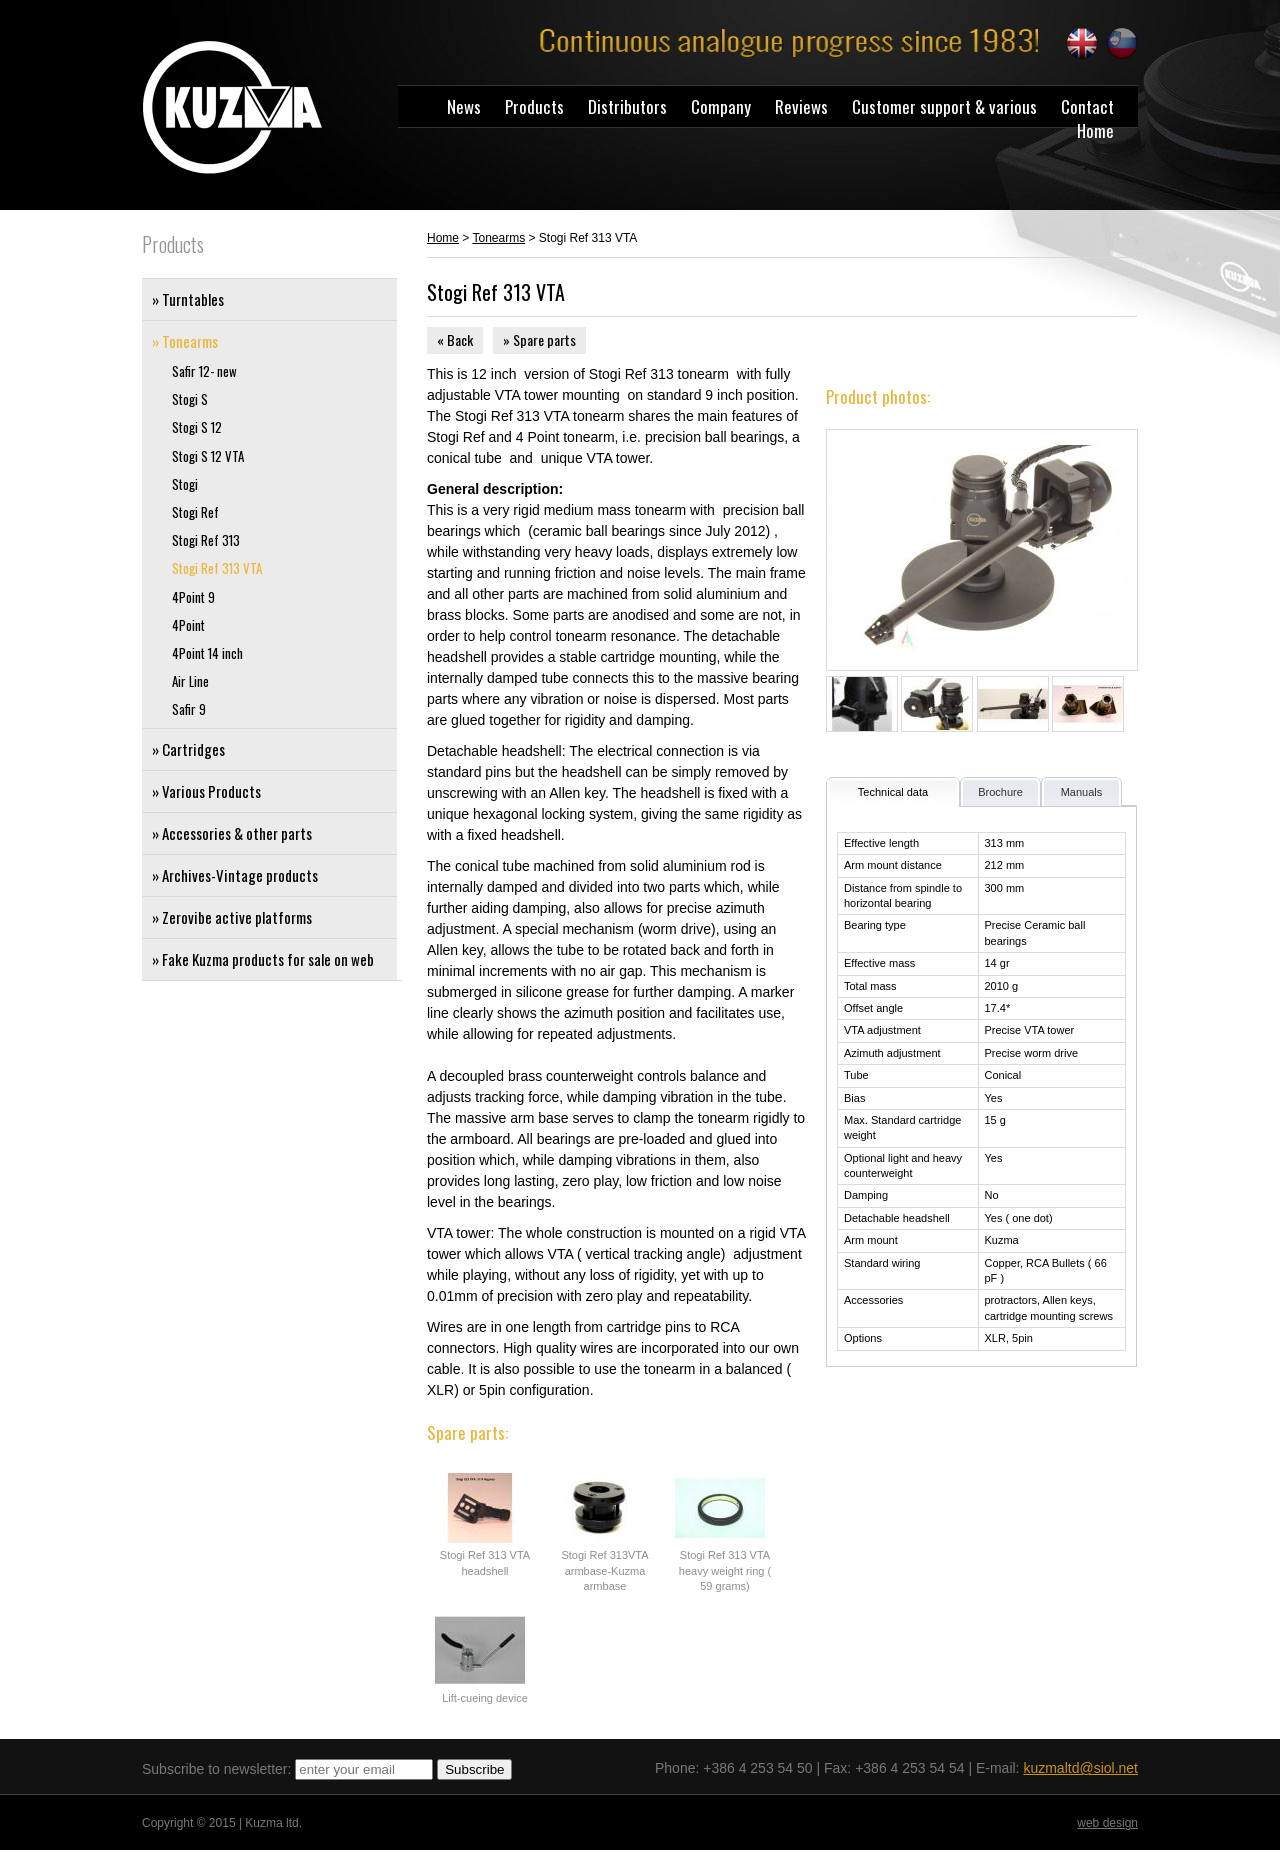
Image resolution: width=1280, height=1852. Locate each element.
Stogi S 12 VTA (208, 456)
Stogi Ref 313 (206, 540)
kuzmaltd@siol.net (1080, 1768)
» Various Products (206, 791)
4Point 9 (193, 597)
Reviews (801, 106)
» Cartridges (188, 749)
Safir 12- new (204, 371)
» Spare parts (539, 339)
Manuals (1082, 792)
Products (534, 106)
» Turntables (188, 299)
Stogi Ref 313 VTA (217, 568)
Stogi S (190, 399)
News (464, 106)
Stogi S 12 (197, 427)
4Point (188, 625)
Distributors (627, 106)
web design (1107, 1823)
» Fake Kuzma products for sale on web (263, 959)
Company (721, 106)
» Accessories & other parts (232, 833)
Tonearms (498, 238)
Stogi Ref (195, 512)
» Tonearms (185, 341)
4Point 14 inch (207, 653)
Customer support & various (944, 106)
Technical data (893, 792)
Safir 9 (189, 709)
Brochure (1000, 792)
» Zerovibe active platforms (232, 917)
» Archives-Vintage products (235, 875)
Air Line (190, 681)
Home (1095, 130)
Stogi (185, 484)
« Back (455, 339)
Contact (1087, 106)
